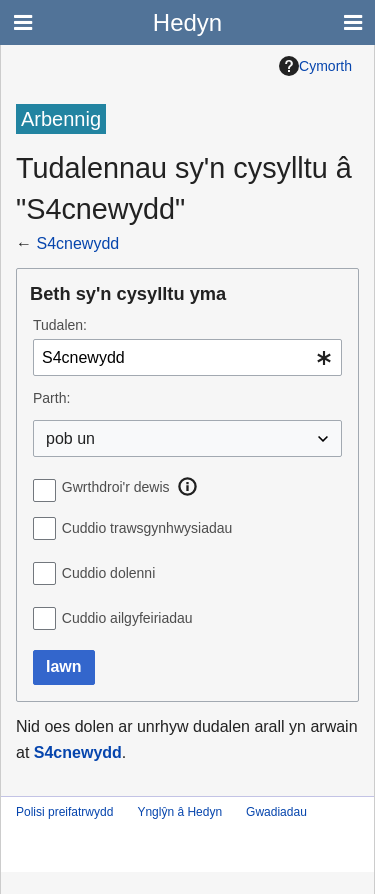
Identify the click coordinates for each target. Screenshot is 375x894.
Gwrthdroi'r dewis (116, 487)
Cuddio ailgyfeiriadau (127, 618)
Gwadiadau (276, 812)
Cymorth (315, 66)
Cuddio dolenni (108, 573)
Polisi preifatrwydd (64, 812)
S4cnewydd (77, 243)
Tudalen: (60, 325)
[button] (188, 487)
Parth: (51, 398)
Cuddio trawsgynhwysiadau (147, 528)
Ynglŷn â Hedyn (179, 812)
